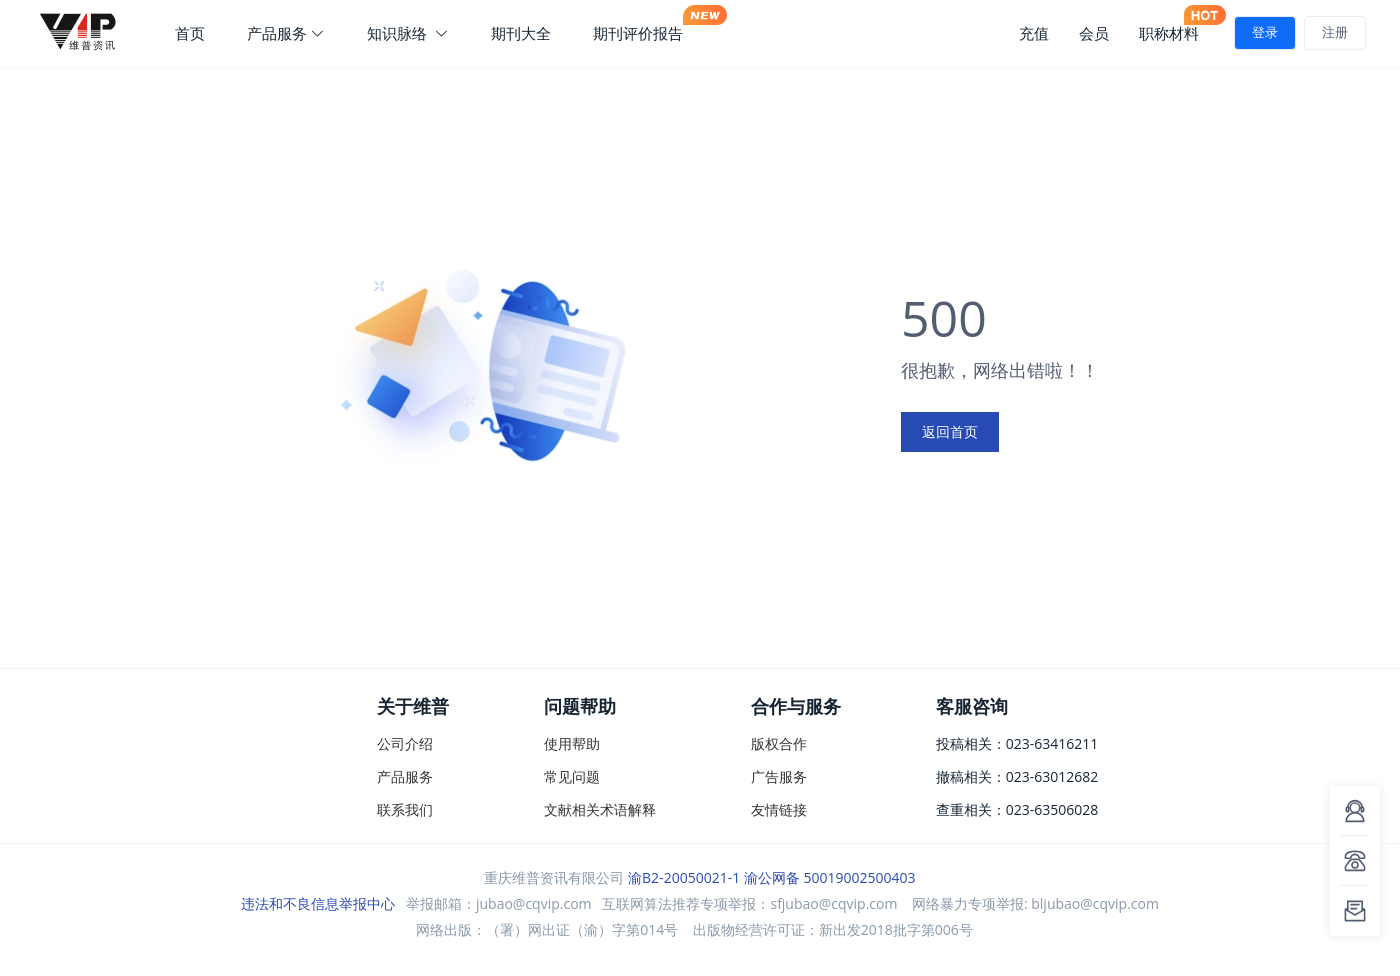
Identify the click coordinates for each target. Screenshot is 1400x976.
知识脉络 (408, 33)
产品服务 (286, 33)
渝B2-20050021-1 (684, 877)
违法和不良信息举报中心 (318, 903)
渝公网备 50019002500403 (830, 877)
